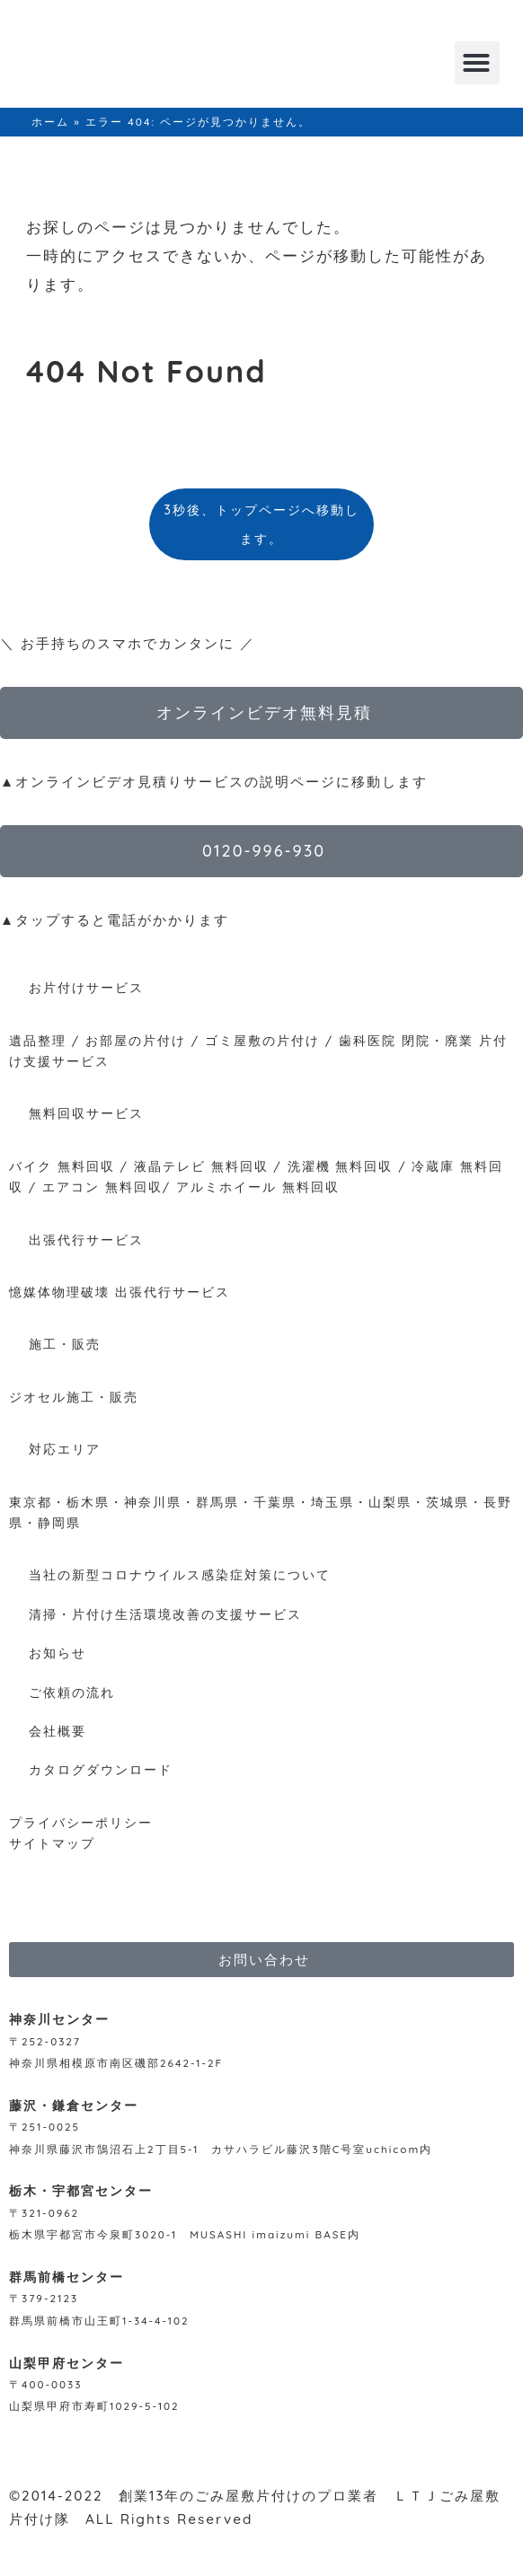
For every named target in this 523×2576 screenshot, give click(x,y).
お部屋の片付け (135, 1040)
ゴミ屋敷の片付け (262, 1040)
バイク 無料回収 (62, 1166)
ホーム (50, 121)
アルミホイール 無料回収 (258, 1186)
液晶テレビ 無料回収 (201, 1166)
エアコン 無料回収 (102, 1186)
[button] (477, 62)
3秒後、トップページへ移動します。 (261, 524)
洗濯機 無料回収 (338, 1166)
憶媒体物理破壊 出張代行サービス (119, 1291)
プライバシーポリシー (81, 1822)
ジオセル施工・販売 (73, 1396)
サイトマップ (52, 1843)
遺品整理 (37, 1040)
